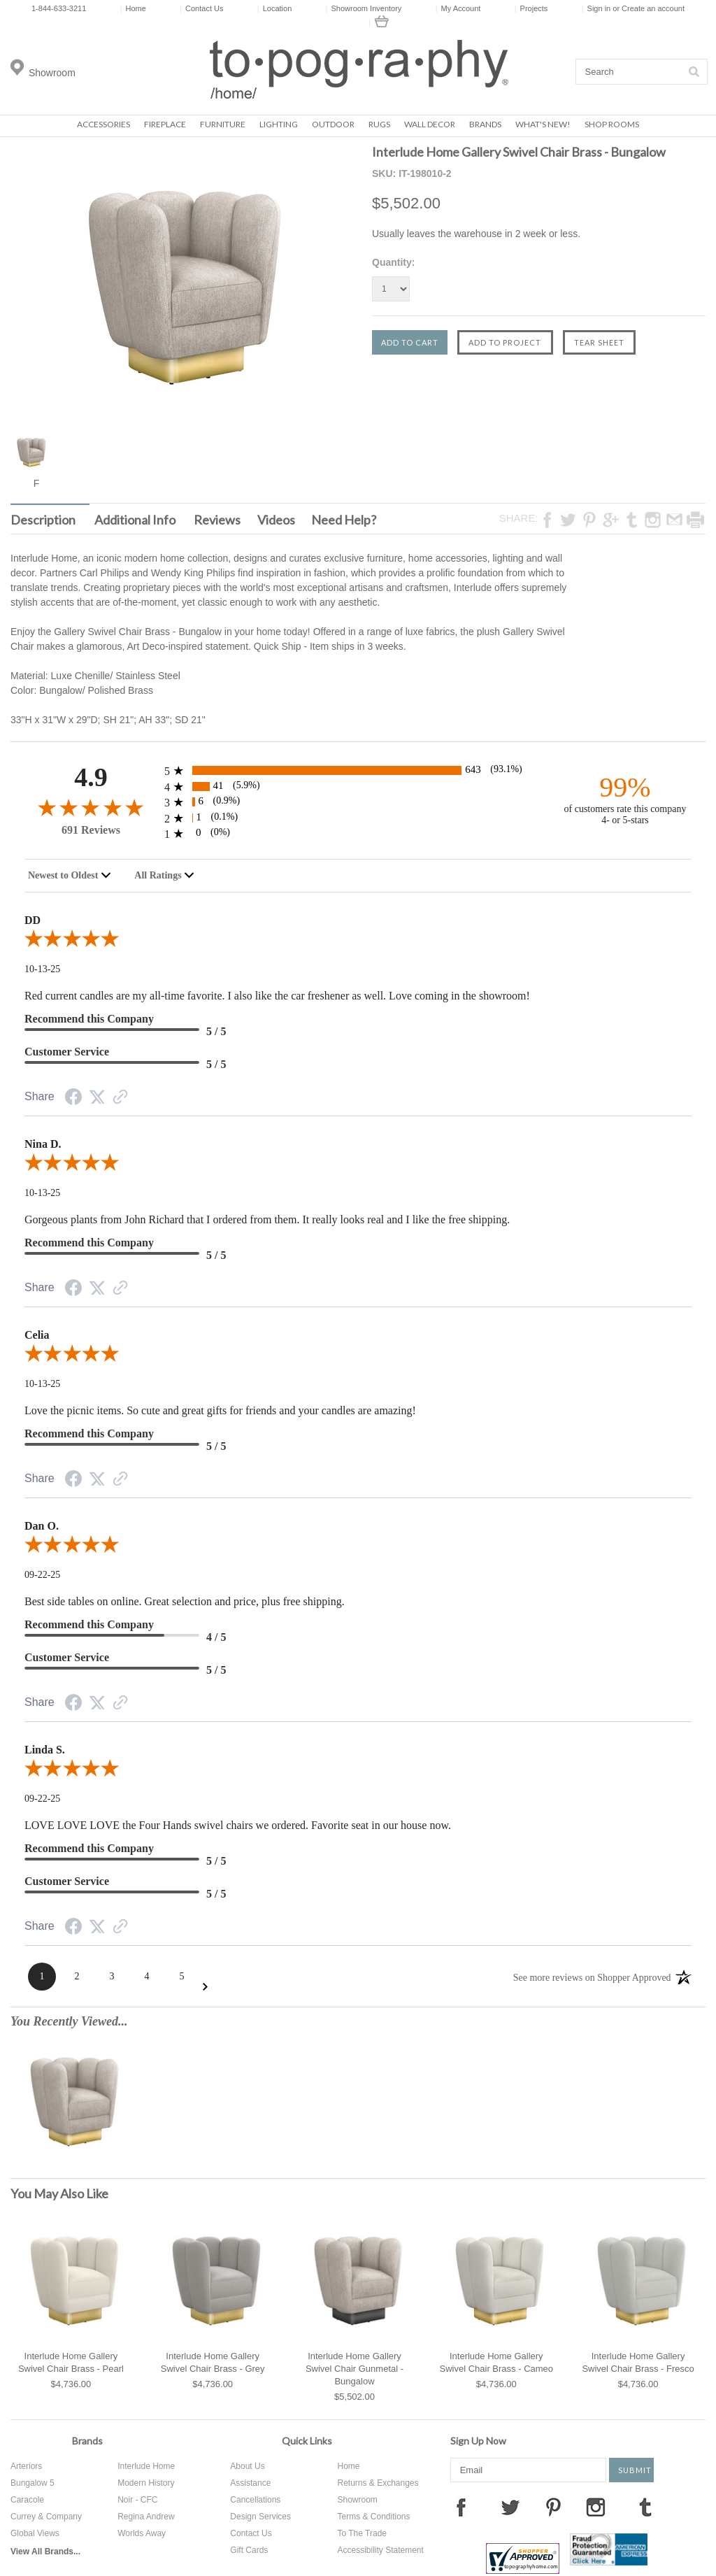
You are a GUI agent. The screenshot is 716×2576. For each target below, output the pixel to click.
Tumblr (645, 2506)
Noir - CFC (137, 2500)
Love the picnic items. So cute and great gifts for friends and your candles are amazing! (220, 1410)
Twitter (510, 2506)
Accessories (103, 124)
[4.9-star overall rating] (90, 806)
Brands (485, 124)
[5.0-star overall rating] (358, 941)
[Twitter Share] (97, 1098)
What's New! (543, 124)
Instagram (595, 2506)
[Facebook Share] (73, 1099)
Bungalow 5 (32, 2483)
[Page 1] (42, 1977)
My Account (458, 8)
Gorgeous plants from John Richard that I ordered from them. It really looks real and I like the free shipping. (267, 1219)
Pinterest (553, 2506)
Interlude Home (146, 2466)
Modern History (145, 2483)
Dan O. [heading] (41, 1526)
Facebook (460, 2506)
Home (133, 8)
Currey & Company (46, 2516)
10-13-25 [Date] (42, 969)
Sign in (599, 8)
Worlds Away (141, 2533)
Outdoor (333, 124)
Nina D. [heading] (42, 1144)
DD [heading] (32, 920)
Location (274, 8)
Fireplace (165, 124)
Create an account (653, 8)
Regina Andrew (145, 2516)
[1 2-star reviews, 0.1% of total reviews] (358, 818)
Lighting (278, 124)
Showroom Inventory (364, 8)
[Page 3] (112, 1977)
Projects (531, 8)
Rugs (379, 124)
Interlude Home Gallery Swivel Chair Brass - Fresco (638, 2362)
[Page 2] (77, 1977)
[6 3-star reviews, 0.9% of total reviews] (358, 801)
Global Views (34, 2533)
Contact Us (201, 8)
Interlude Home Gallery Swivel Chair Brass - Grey (213, 2362)
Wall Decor (429, 124)
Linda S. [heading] (44, 1750)
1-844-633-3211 (58, 8)
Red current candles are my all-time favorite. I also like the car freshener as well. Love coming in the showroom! (277, 996)
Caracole (27, 2500)
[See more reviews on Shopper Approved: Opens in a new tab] (592, 1976)
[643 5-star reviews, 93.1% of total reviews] (358, 770)
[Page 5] (182, 1977)
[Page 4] (147, 1977)
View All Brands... (45, 2551)
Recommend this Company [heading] (89, 1019)
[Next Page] (205, 1987)
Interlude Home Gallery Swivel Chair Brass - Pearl (71, 2362)
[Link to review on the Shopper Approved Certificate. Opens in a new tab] (120, 1098)
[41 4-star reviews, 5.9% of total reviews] (358, 786)
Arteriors (26, 2466)
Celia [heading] (37, 1335)
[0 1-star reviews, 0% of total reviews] (358, 833)
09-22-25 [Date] (42, 1575)
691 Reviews (91, 830)
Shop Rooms (612, 124)
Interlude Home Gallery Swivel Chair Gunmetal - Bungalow (354, 2368)
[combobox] (69, 876)
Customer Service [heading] (66, 1052)
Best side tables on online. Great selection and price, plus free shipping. (184, 1601)
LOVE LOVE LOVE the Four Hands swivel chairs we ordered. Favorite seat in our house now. (237, 1825)
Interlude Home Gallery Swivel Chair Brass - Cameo (497, 2362)
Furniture (222, 124)
